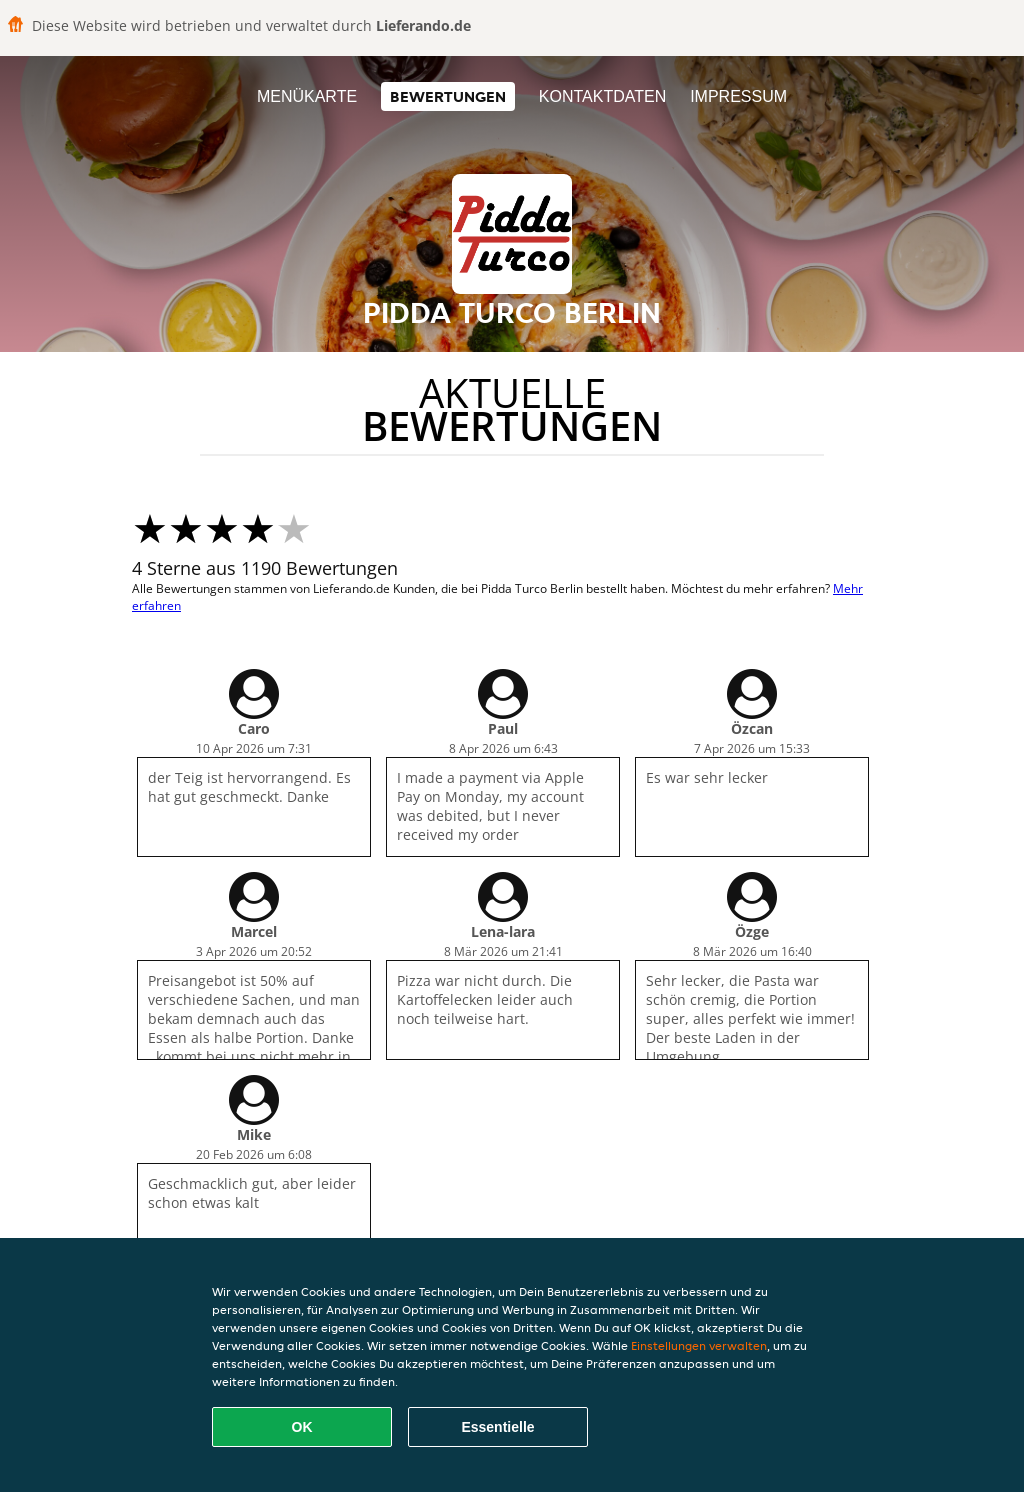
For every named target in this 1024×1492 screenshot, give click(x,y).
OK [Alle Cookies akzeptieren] (302, 1427)
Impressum (738, 96)
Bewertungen (448, 96)
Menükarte (307, 96)
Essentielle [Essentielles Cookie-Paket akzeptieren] (497, 1427)
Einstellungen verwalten (699, 1345)
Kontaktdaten (602, 96)
